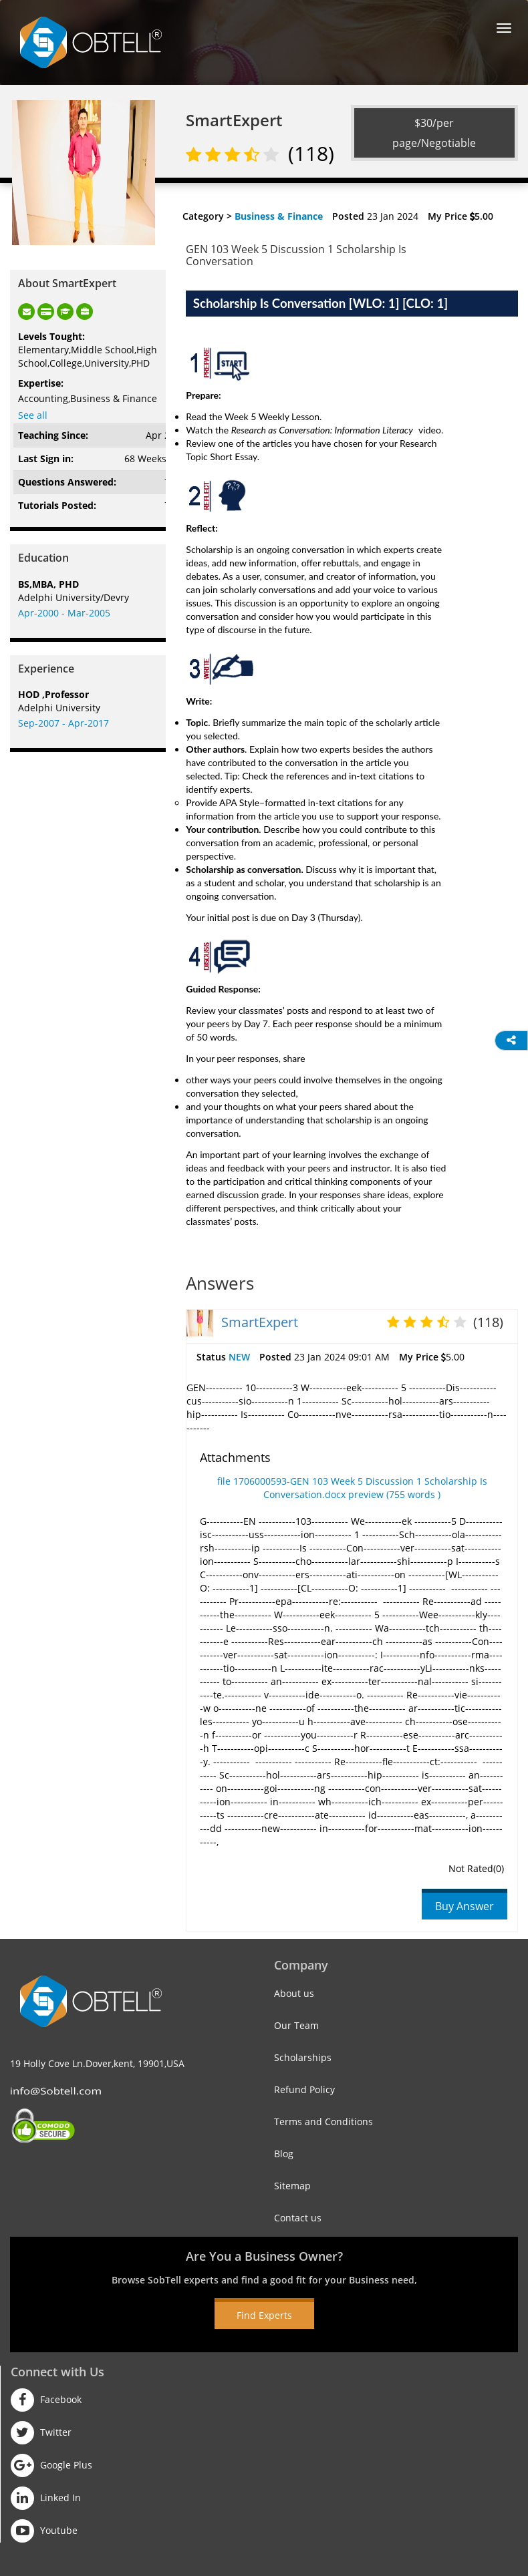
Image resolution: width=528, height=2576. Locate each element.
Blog (283, 2153)
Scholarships (303, 2057)
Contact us (297, 2217)
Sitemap (292, 2185)
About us (294, 1993)
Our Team (296, 2025)
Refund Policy (304, 2089)
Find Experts (264, 2315)
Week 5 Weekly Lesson (272, 416)
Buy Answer (464, 1906)
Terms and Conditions (323, 2121)
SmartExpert (259, 1322)
